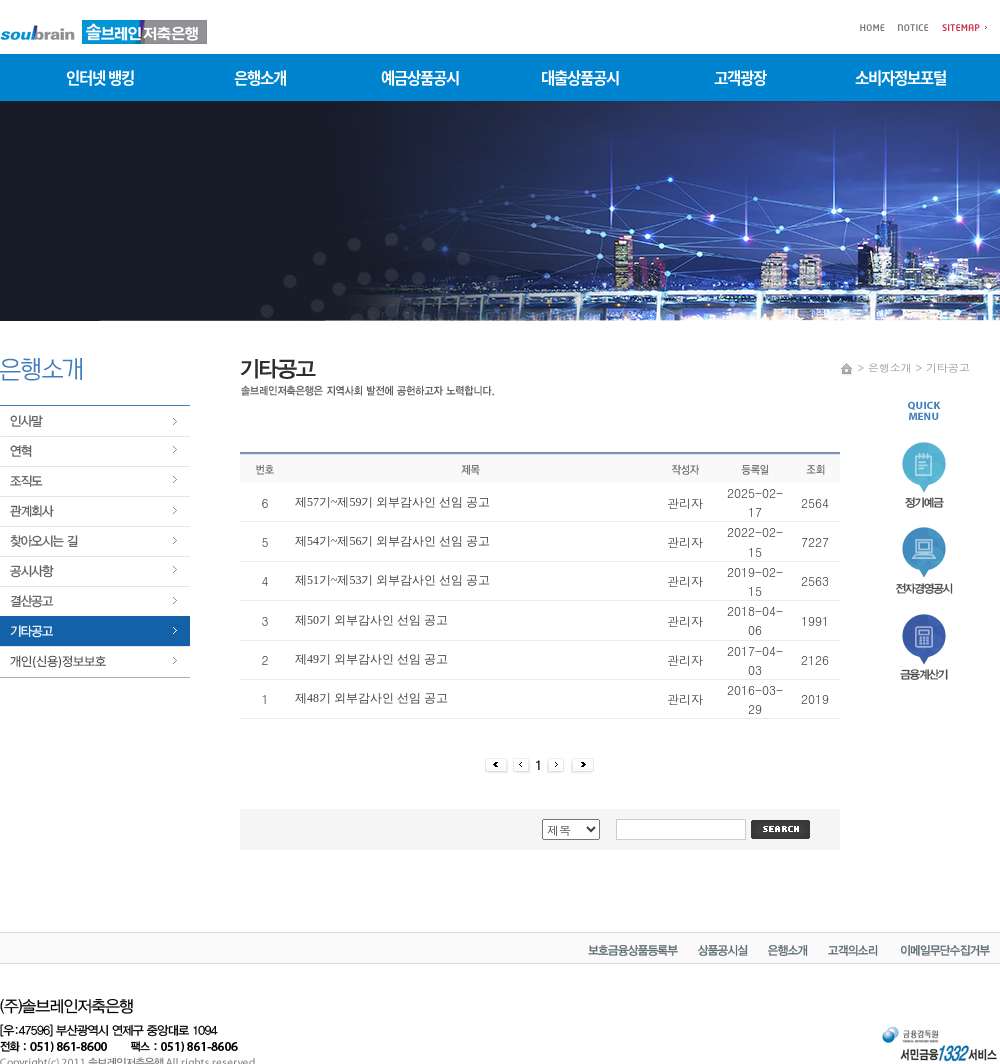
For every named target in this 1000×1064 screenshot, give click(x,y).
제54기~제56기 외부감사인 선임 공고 (393, 541)
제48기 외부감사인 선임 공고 (371, 698)
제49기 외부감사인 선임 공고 (371, 659)
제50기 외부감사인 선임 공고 (371, 620)
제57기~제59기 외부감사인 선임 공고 (393, 502)
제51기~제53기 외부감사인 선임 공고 (393, 580)
